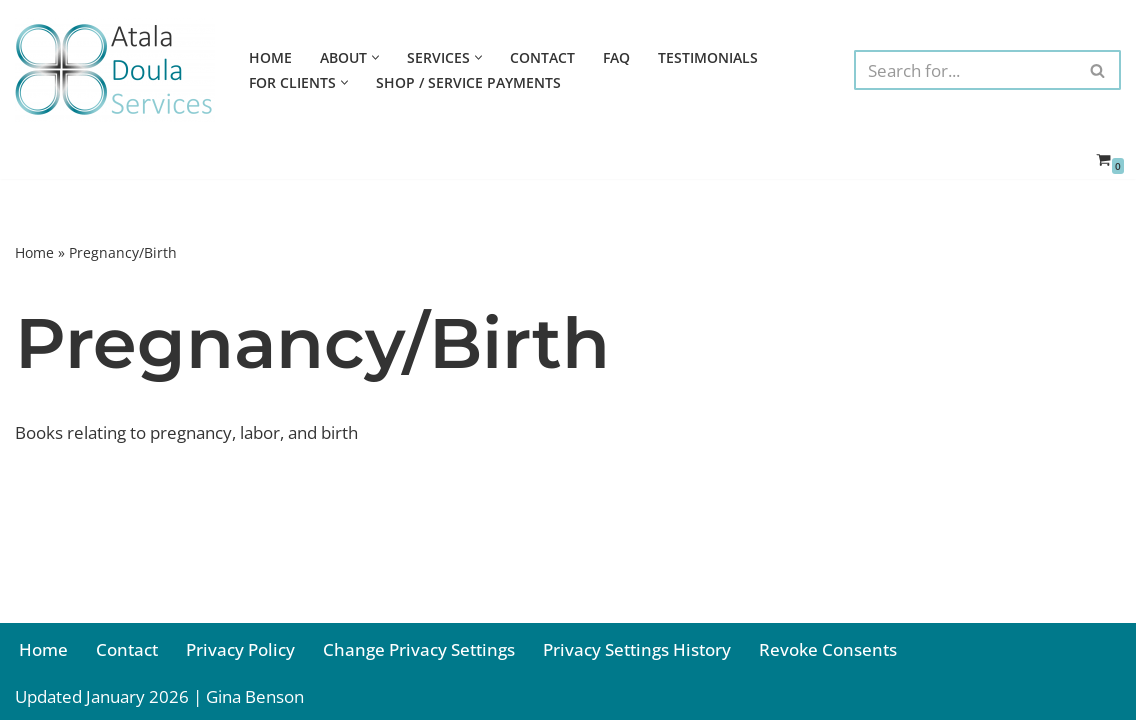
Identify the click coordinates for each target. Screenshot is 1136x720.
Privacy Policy (240, 649)
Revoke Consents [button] (828, 649)
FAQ (616, 57)
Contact (542, 57)
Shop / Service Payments (468, 82)
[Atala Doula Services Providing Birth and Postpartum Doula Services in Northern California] (115, 70)
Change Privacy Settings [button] (419, 649)
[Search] (965, 70)
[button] (375, 57)
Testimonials (708, 57)
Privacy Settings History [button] (637, 649)
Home (270, 57)
